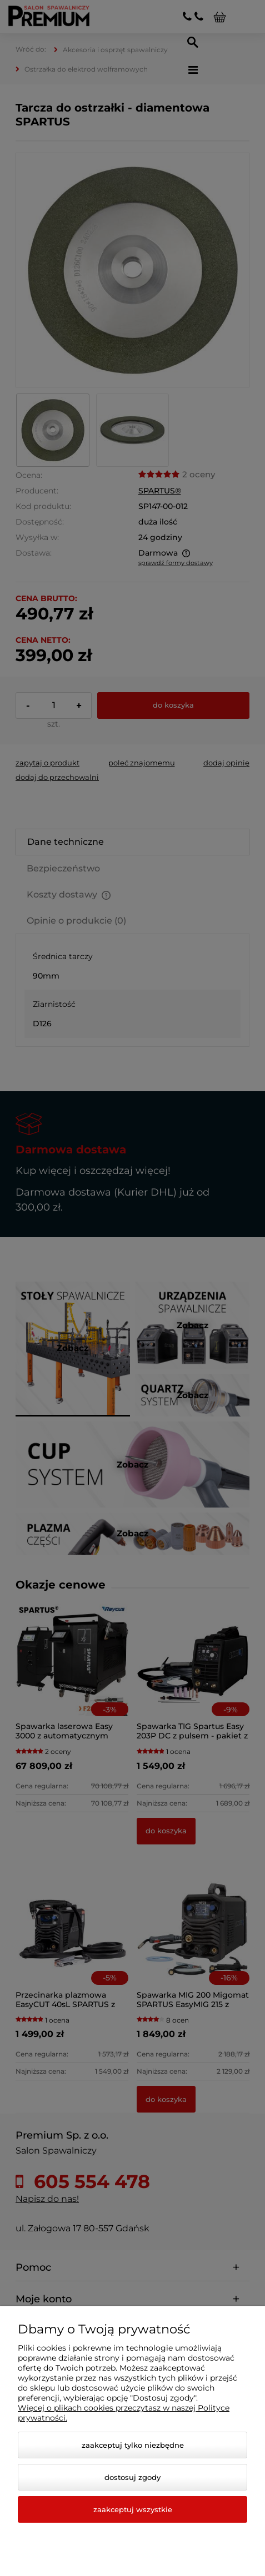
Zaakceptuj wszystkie (132, 2509)
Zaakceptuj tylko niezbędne (133, 2445)
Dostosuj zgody (132, 2477)
